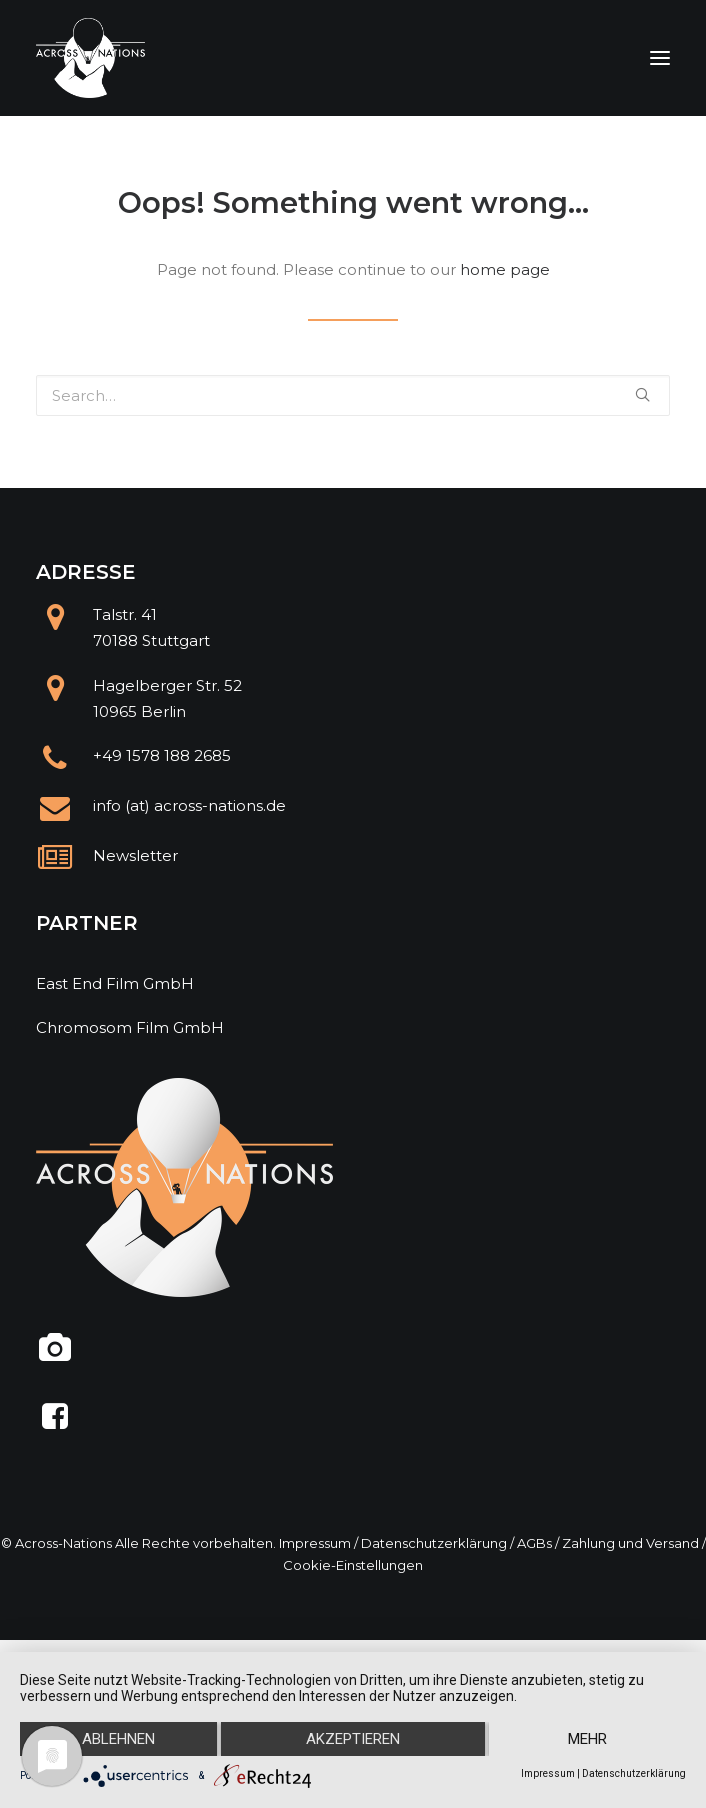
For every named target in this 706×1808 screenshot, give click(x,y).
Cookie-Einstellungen (353, 1565)
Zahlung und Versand (630, 1543)
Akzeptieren (353, 1739)
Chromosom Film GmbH (130, 1027)
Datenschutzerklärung (434, 1543)
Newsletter (135, 855)
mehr (587, 1739)
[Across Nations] (91, 58)
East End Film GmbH (115, 983)
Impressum (315, 1543)
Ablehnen (118, 1739)
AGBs (534, 1543)
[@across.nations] (55, 1355)
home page (505, 269)
